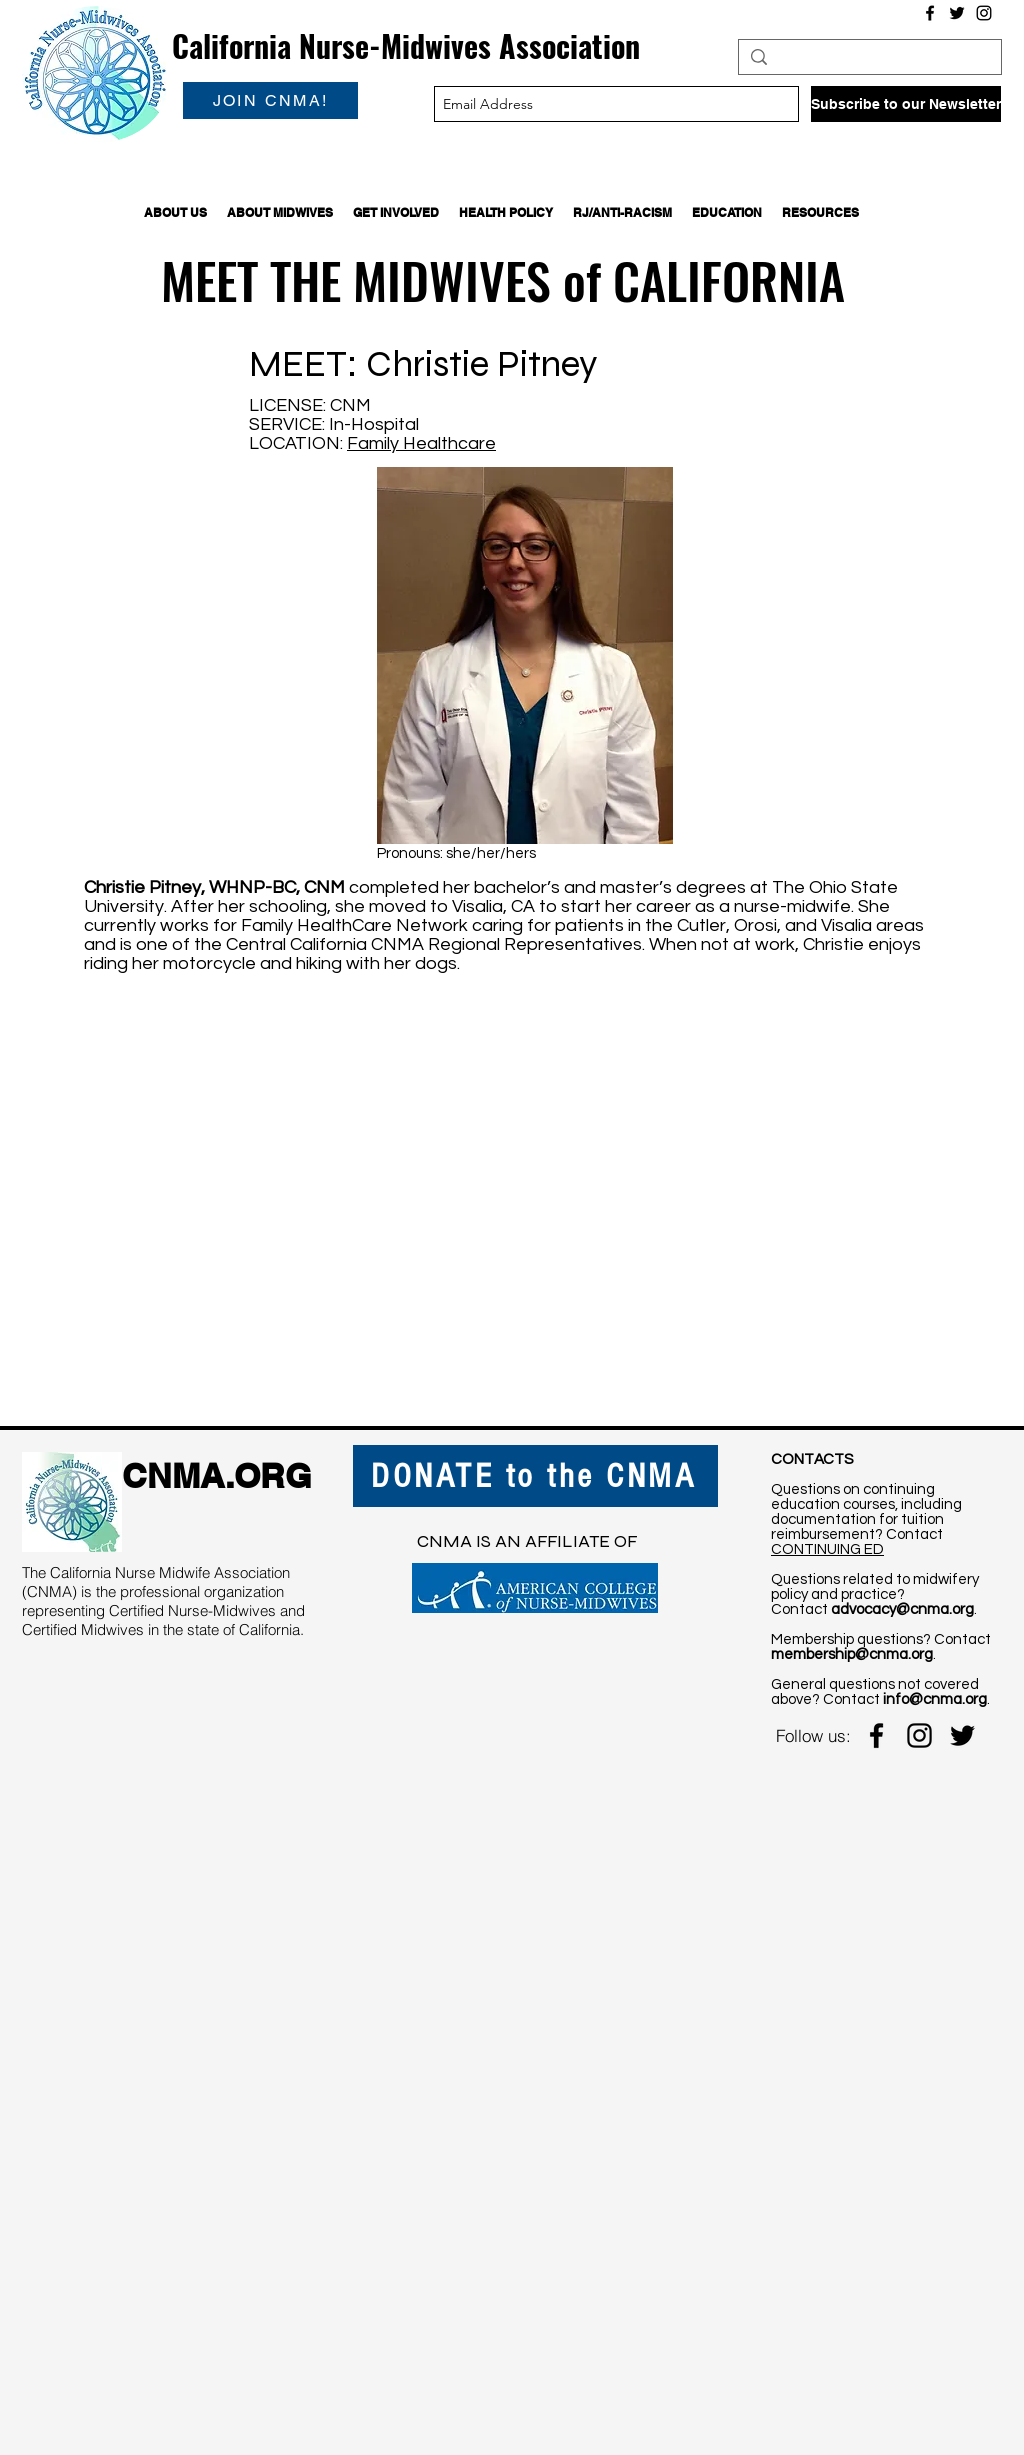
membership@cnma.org (852, 1654)
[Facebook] (930, 13)
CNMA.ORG (216, 1475)
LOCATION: (298, 443)
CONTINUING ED (827, 1549)
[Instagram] (984, 13)
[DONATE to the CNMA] (535, 1476)
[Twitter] (957, 13)
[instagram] (919, 1735)
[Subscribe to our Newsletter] (906, 104)
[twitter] (962, 1735)
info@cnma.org (935, 1699)
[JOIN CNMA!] (270, 100)
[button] (175, 212)
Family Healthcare (421, 443)
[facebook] (876, 1735)
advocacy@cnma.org (902, 1609)
